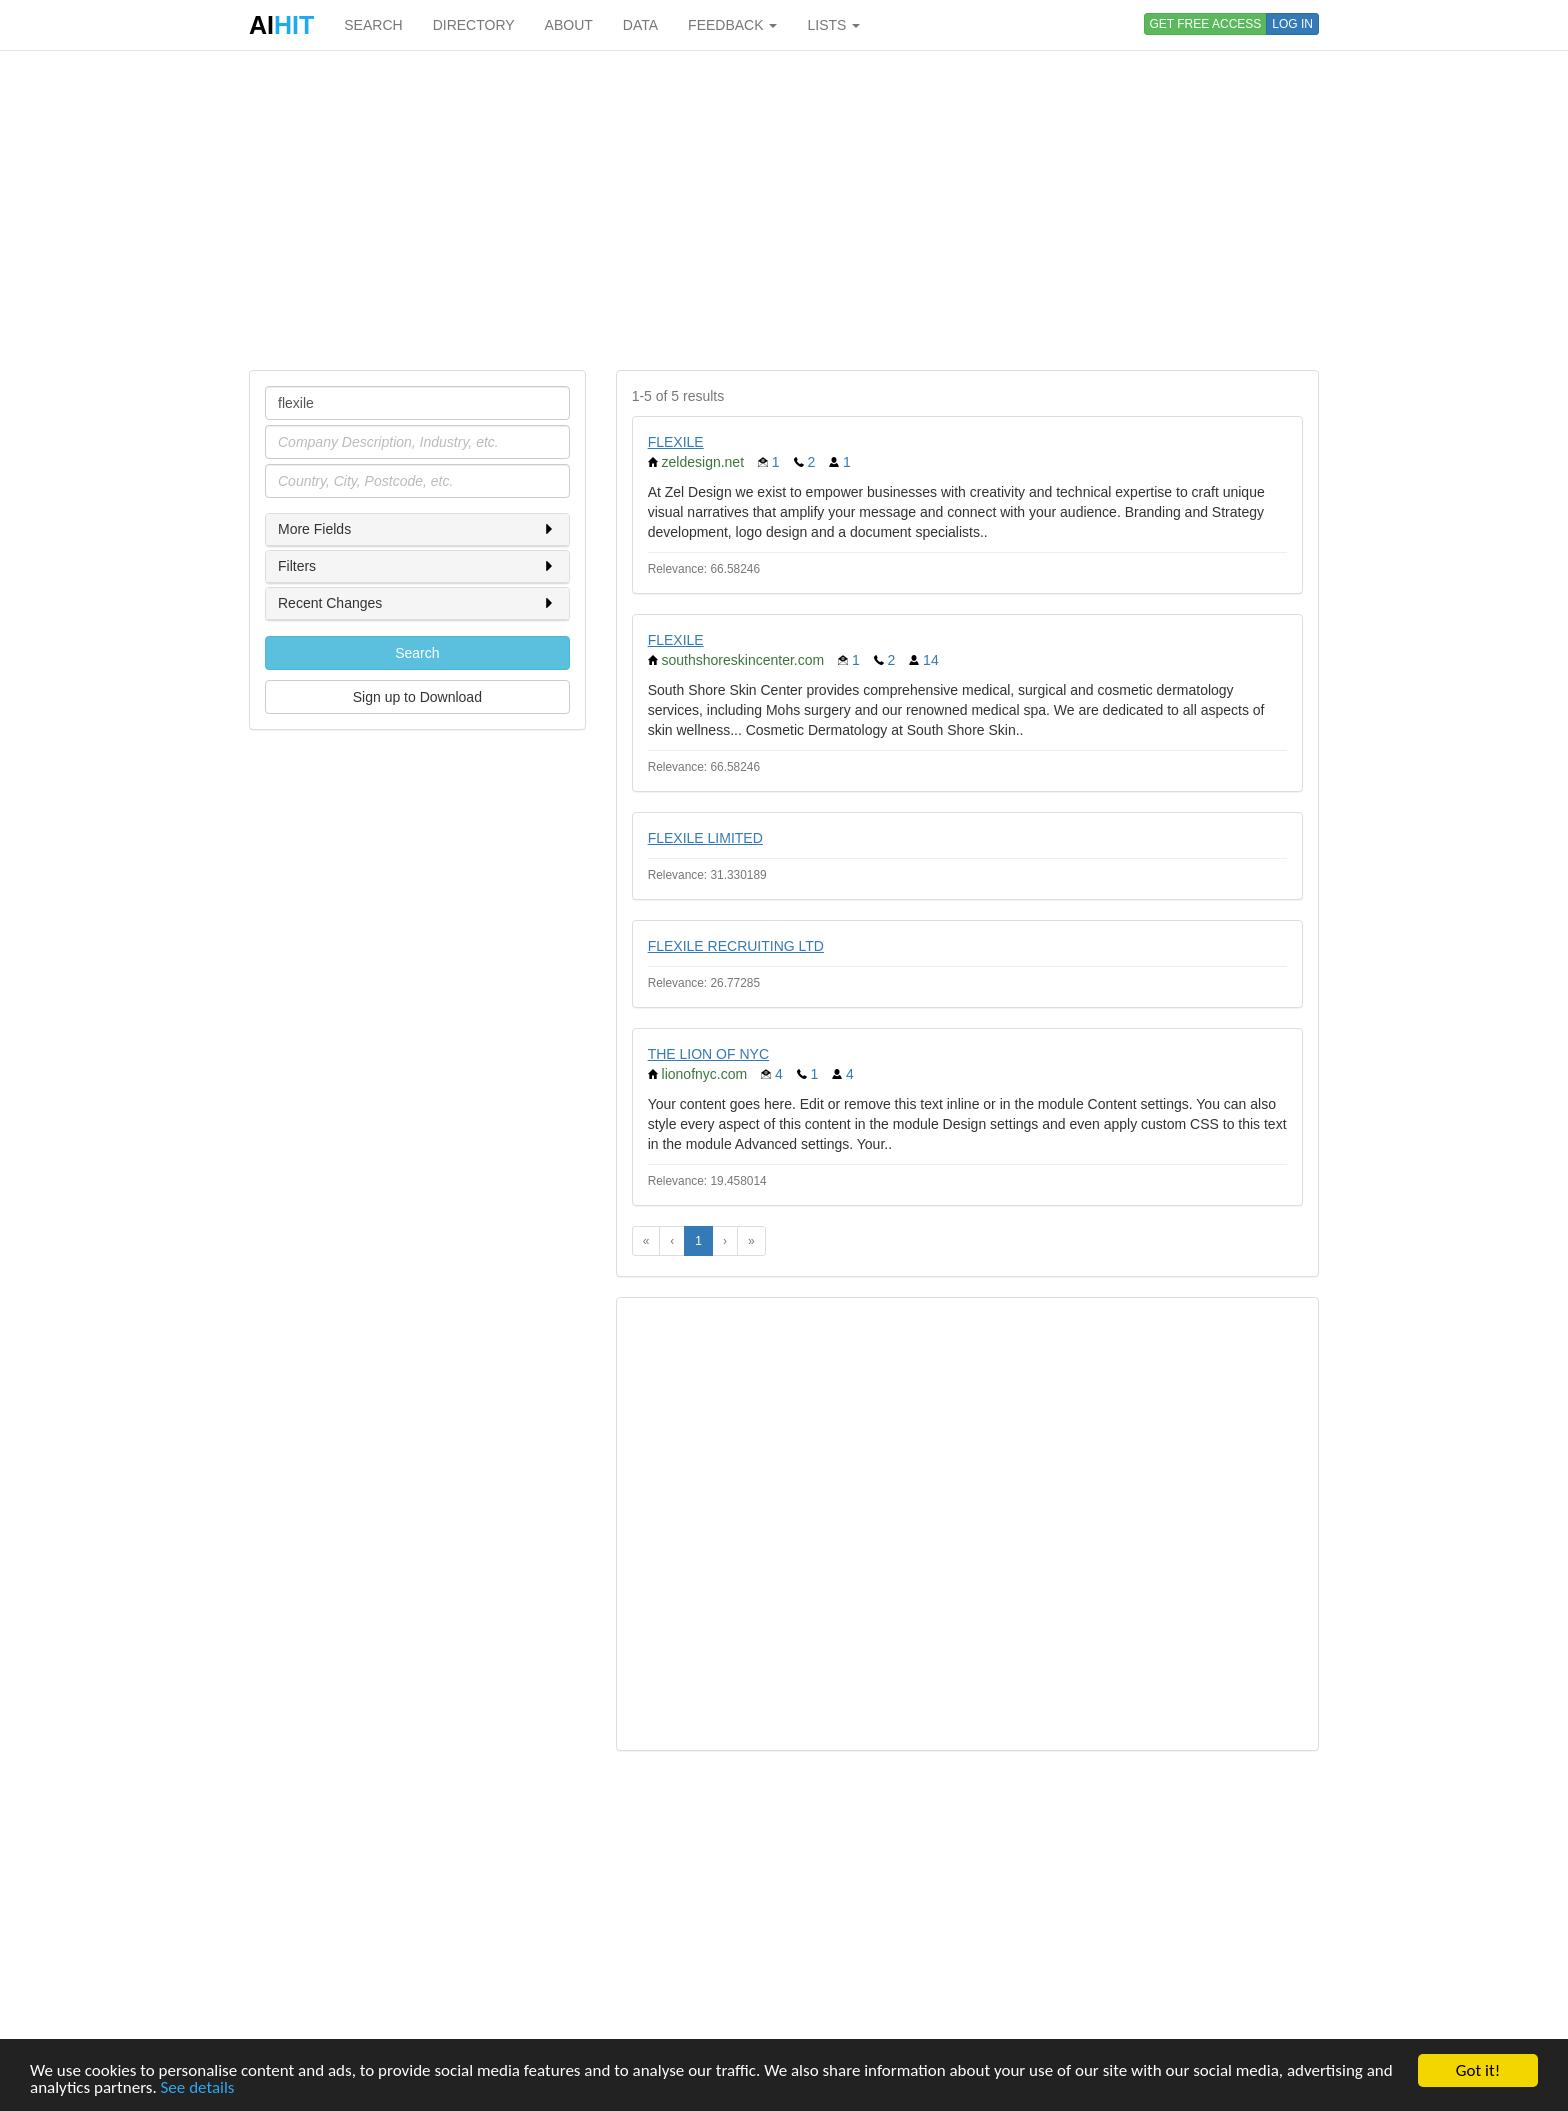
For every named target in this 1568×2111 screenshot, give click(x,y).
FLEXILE (676, 442)
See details (198, 2088)
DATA (640, 25)
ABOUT (569, 25)
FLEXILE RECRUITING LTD (736, 946)
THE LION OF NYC (708, 1054)
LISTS (833, 25)
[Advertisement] (784, 210)
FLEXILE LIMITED (705, 838)
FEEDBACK (732, 25)
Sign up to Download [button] (417, 697)
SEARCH (373, 25)
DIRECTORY (474, 25)
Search (417, 653)
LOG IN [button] (1292, 24)
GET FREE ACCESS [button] (1206, 24)
